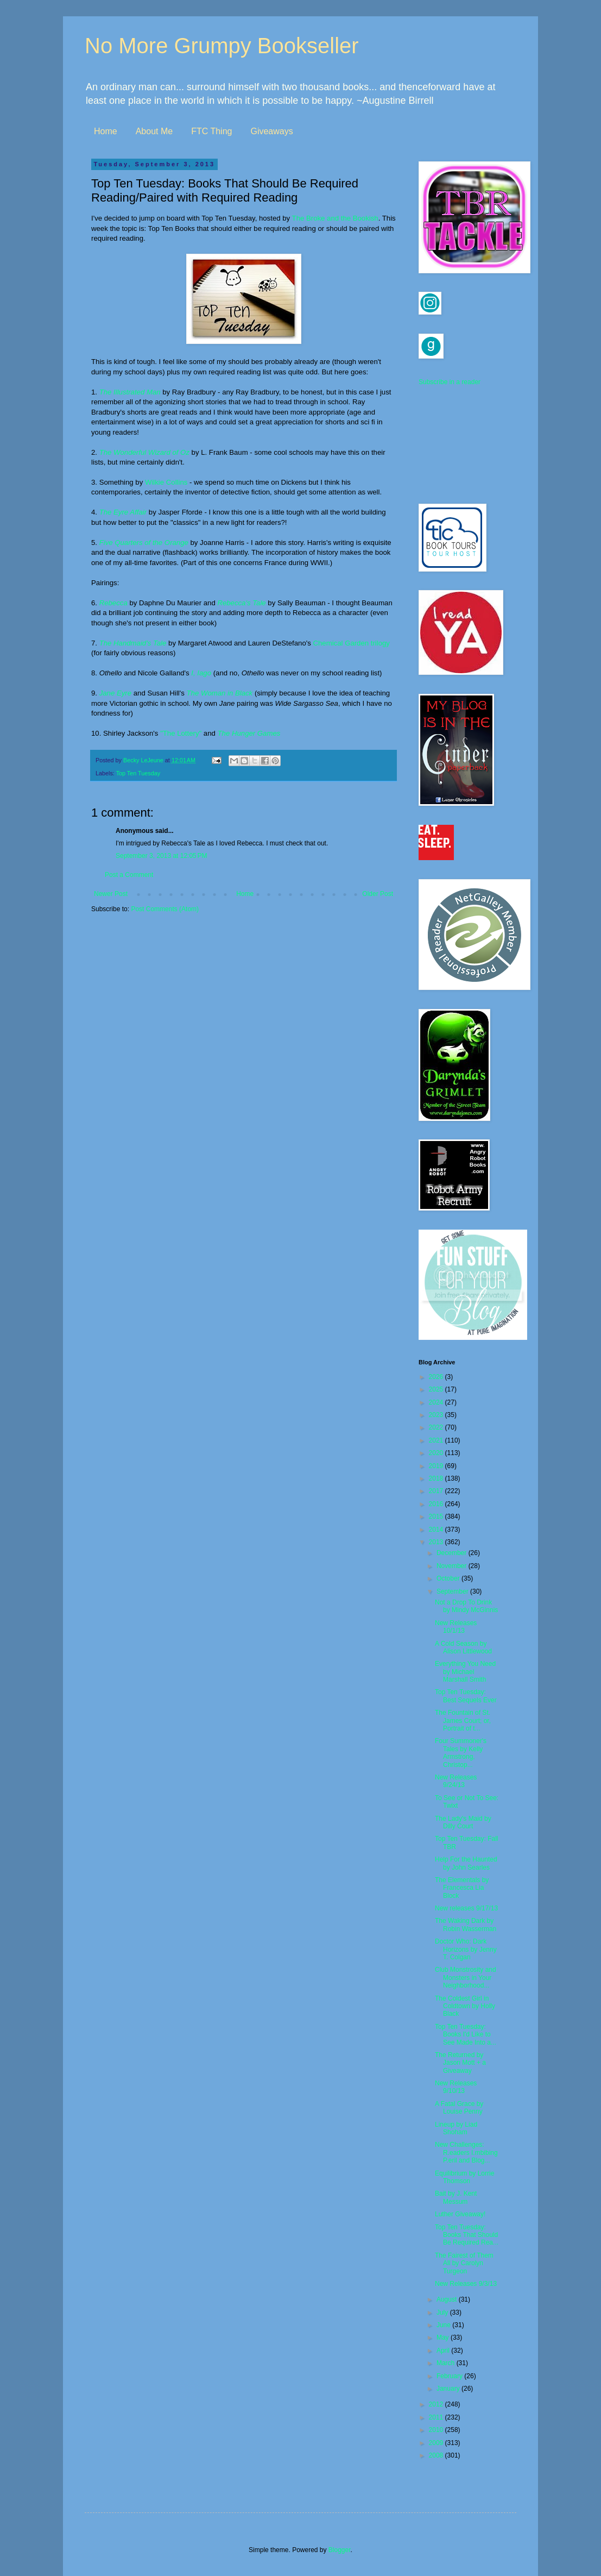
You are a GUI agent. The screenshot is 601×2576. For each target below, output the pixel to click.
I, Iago (201, 673)
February (450, 2376)
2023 (437, 1415)
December (452, 1553)
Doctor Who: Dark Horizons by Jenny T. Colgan (466, 1949)
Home (105, 131)
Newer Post (111, 894)
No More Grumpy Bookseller (222, 46)
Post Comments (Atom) (165, 909)
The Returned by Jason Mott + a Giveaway (460, 2062)
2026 (437, 1377)
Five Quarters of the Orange (143, 542)
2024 (437, 1402)
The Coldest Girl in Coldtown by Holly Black (465, 2006)
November (452, 1566)
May (443, 2337)
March (446, 2363)
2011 (437, 2417)
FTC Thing (211, 131)
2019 (437, 1466)
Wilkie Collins (166, 482)
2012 (437, 2404)
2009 (437, 2443)
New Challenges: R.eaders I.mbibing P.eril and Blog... (466, 2152)
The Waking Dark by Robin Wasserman (465, 1924)
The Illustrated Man (130, 392)
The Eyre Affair (123, 512)
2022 (437, 1427)
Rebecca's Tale (241, 603)
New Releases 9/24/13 (456, 1781)
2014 (437, 1529)
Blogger (339, 2550)
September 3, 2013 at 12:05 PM (161, 856)
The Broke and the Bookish (335, 218)
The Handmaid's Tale (133, 643)
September (453, 1591)
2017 (437, 1491)
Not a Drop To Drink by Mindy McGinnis (466, 1606)
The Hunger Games (249, 733)
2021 (437, 1440)
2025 (437, 1389)
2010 (437, 2430)
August (447, 2299)
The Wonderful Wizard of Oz (144, 452)
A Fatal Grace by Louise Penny (459, 2107)
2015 (437, 1516)
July (443, 2312)
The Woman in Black (220, 693)
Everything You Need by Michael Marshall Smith (465, 1671)
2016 (437, 1504)
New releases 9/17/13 (466, 1908)
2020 (437, 1453)
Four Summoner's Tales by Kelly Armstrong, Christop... (460, 1752)
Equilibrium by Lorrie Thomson (464, 2177)
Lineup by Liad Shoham (456, 2128)
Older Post (377, 894)
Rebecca (113, 603)
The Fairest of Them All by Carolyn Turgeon (464, 2263)
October (448, 1578)
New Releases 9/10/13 (456, 2087)
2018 (437, 1478)
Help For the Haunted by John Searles (466, 1863)
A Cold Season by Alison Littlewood (463, 1647)
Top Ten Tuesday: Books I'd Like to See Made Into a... (465, 2034)
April (443, 2350)
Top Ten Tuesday (138, 773)
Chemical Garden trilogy (351, 643)
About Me (154, 131)
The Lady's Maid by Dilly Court (463, 1822)
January (448, 2388)
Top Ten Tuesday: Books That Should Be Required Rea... (466, 2235)
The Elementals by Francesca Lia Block (462, 1888)
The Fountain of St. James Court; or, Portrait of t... (463, 1720)
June (444, 2325)
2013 (437, 1542)
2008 (437, 2455)
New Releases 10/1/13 (456, 1626)
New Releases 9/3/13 (466, 2283)
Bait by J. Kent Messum (456, 2197)
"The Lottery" (180, 733)
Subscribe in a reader (449, 382)
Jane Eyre (115, 693)
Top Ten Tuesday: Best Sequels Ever (466, 1695)
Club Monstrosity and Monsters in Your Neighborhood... (465, 1977)
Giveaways (271, 131)
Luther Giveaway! (460, 2214)
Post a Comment (129, 875)
